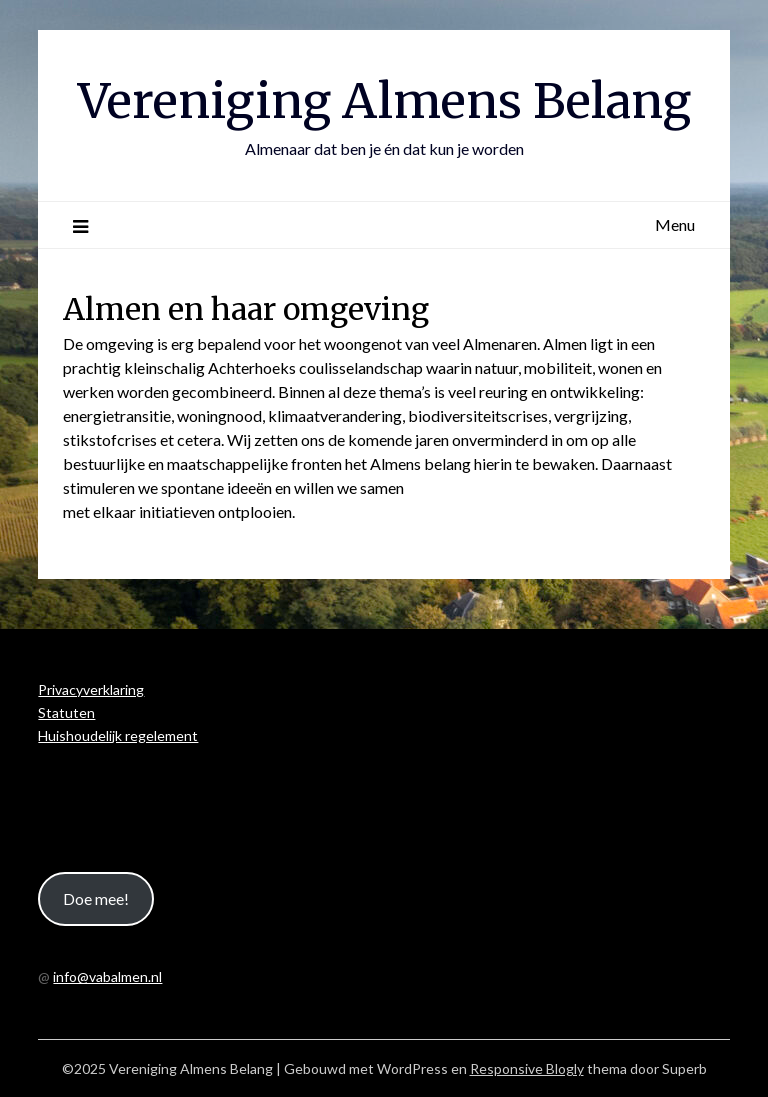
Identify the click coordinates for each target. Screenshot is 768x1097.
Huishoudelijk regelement (118, 735)
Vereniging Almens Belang (384, 101)
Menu (675, 224)
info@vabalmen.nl (107, 976)
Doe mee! (96, 898)
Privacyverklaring (91, 689)
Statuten (66, 712)
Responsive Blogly (527, 1068)
